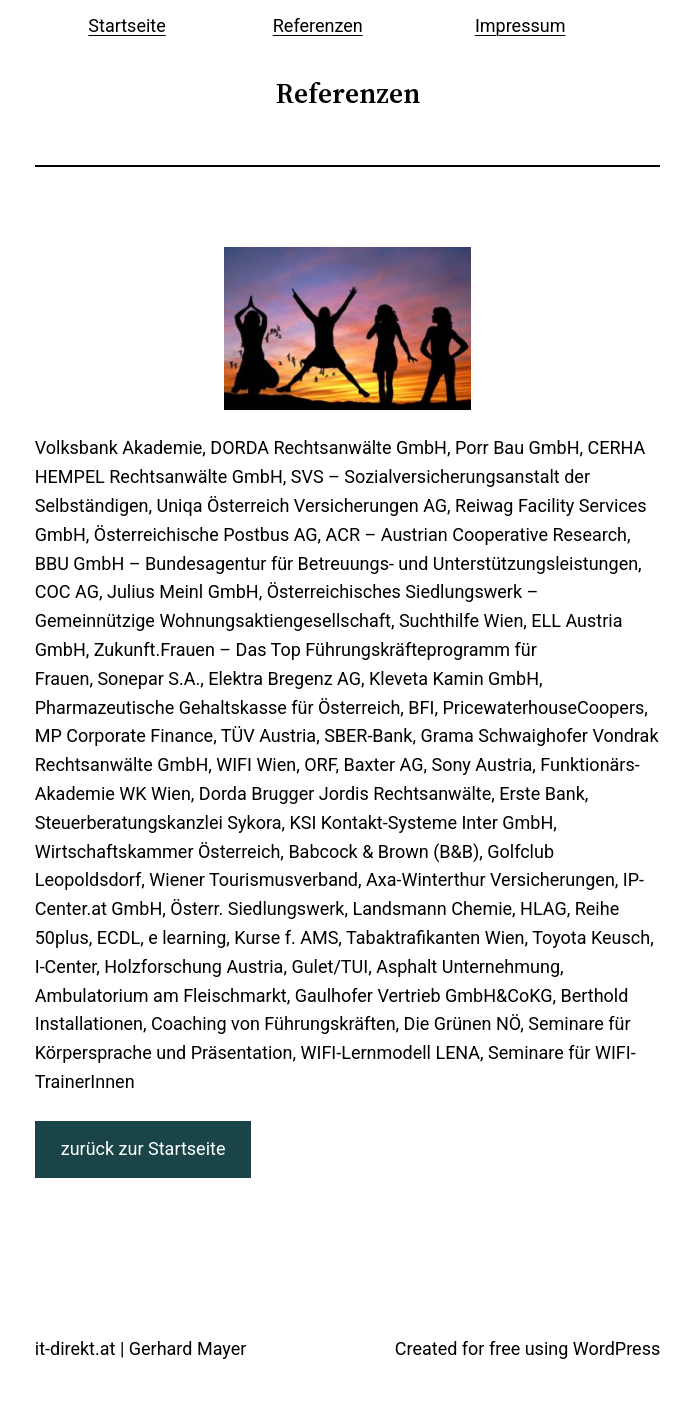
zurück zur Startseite (143, 1148)
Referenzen (318, 25)
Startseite (126, 25)
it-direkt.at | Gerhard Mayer (141, 1348)
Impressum (520, 25)
